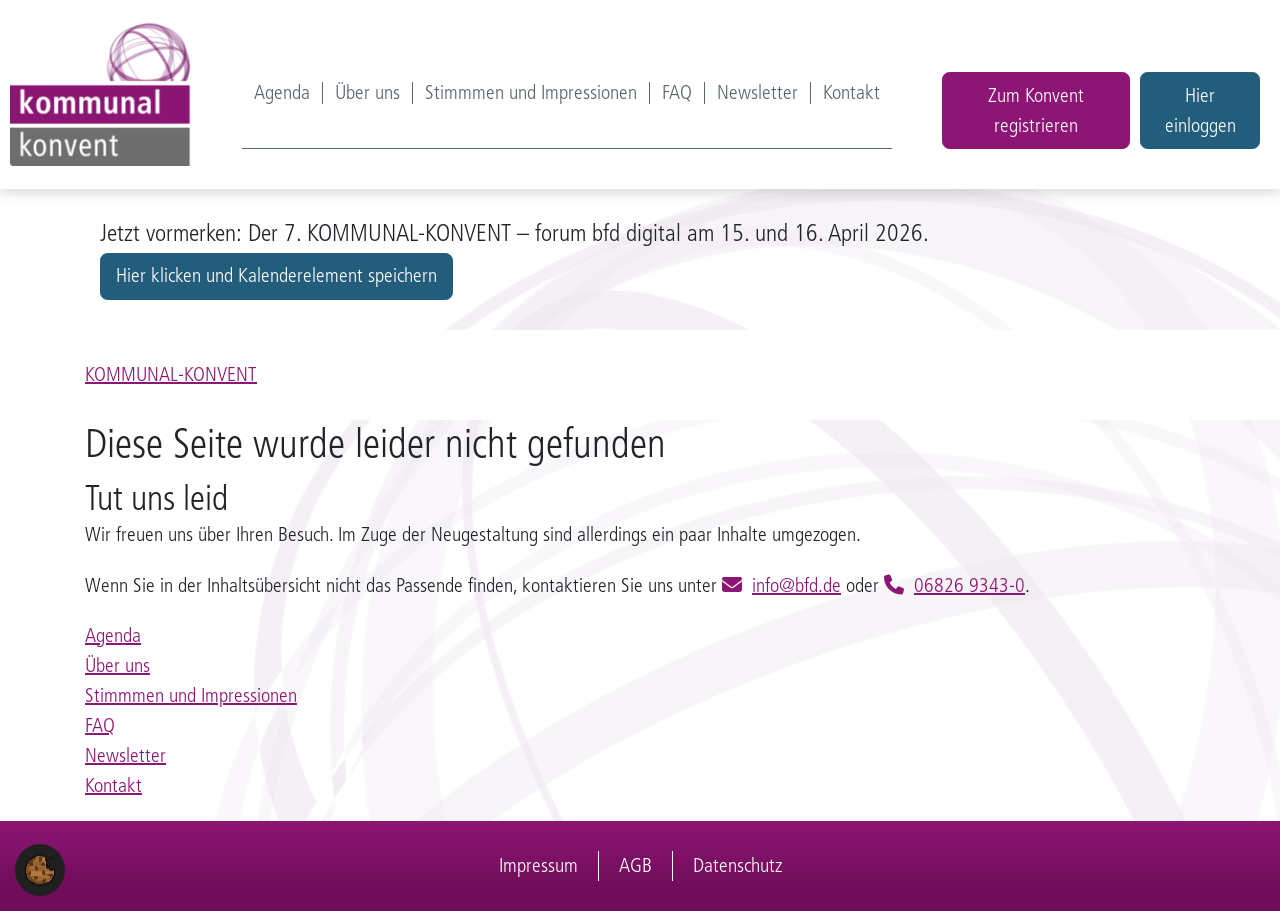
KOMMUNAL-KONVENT (171, 374)
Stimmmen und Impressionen (531, 93)
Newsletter (757, 93)
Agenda (282, 93)
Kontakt (851, 93)
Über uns (367, 93)
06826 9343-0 (969, 585)
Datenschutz (737, 865)
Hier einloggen (1200, 110)
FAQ (677, 93)
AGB (635, 865)
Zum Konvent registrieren (1036, 110)
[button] (40, 868)
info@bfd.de (796, 585)
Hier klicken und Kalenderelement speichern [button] (276, 275)
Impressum (538, 865)
